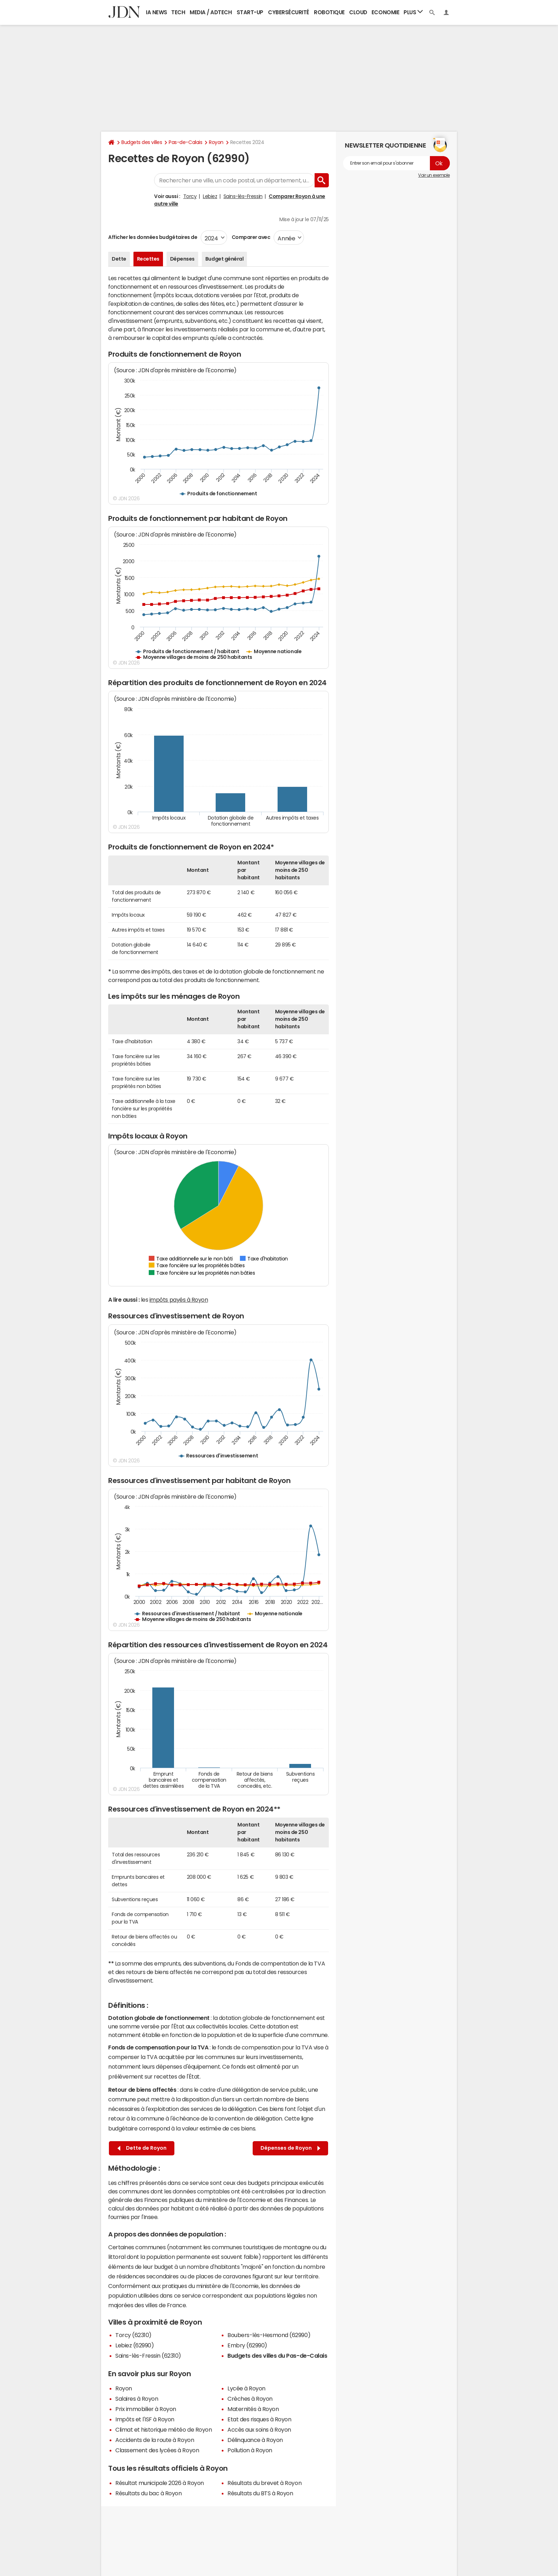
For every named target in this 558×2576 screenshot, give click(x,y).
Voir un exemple (434, 175)
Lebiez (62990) (134, 2345)
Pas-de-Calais (185, 142)
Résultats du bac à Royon (148, 2493)
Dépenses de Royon (290, 2148)
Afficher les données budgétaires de (152, 237)
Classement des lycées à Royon (157, 2450)
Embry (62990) (247, 2345)
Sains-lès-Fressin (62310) (148, 2355)
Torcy (190, 196)
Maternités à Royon (253, 2409)
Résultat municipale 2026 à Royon (159, 2483)
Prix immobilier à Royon (145, 2409)
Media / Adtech (211, 12)
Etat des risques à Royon (259, 2419)
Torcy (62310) (133, 2335)
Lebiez (210, 196)
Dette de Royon (142, 2148)
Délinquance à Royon (255, 2440)
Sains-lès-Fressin (243, 196)
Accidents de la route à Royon (154, 2440)
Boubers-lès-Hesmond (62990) (268, 2335)
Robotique (329, 12)
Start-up (250, 12)
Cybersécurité (288, 12)
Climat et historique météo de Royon (163, 2429)
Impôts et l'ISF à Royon (144, 2419)
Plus (413, 12)
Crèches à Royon (250, 2398)
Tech (178, 12)
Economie (385, 12)
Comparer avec (250, 237)
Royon (216, 142)
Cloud (358, 12)
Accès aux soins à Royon (259, 2429)
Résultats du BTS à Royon (260, 2493)
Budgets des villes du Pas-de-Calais (277, 2355)
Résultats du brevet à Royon (264, 2483)
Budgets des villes (141, 142)
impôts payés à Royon (178, 1299)
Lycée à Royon (246, 2388)
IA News (156, 12)
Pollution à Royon (249, 2450)
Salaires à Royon (136, 2398)
